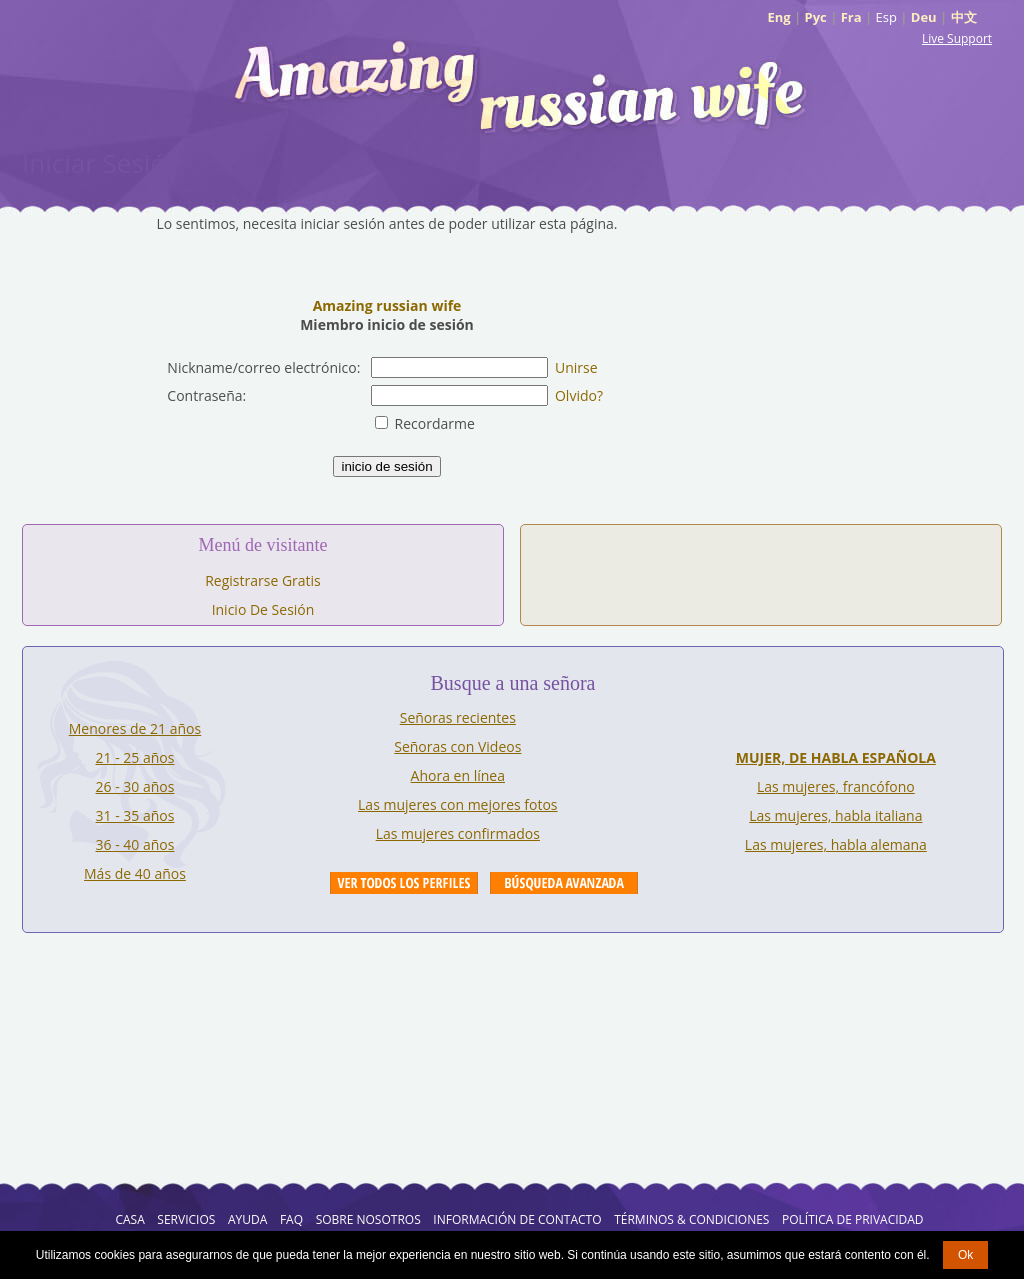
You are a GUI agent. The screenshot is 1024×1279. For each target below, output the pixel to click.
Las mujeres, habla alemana (836, 844)
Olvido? (579, 395)
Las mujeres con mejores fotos (457, 804)
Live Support (957, 38)
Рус (816, 17)
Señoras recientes (458, 717)
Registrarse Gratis (263, 580)
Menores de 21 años (135, 728)
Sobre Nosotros (368, 1219)
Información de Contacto (517, 1219)
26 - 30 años (135, 786)
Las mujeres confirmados (458, 833)
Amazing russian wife (387, 305)
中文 (964, 17)
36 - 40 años (135, 844)
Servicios (186, 1219)
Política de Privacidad (853, 1219)
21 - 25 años (135, 757)
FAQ (291, 1219)
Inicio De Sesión (263, 609)
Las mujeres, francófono (836, 786)
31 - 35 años (135, 815)
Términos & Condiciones (691, 1219)
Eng (778, 17)
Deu (924, 17)
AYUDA (247, 1219)
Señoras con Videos (457, 746)
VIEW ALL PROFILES (404, 883)
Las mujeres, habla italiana (835, 815)
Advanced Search (564, 883)
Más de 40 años (135, 873)
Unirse (576, 367)
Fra (851, 17)
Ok (965, 1255)
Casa (129, 1219)
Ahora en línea (458, 775)
